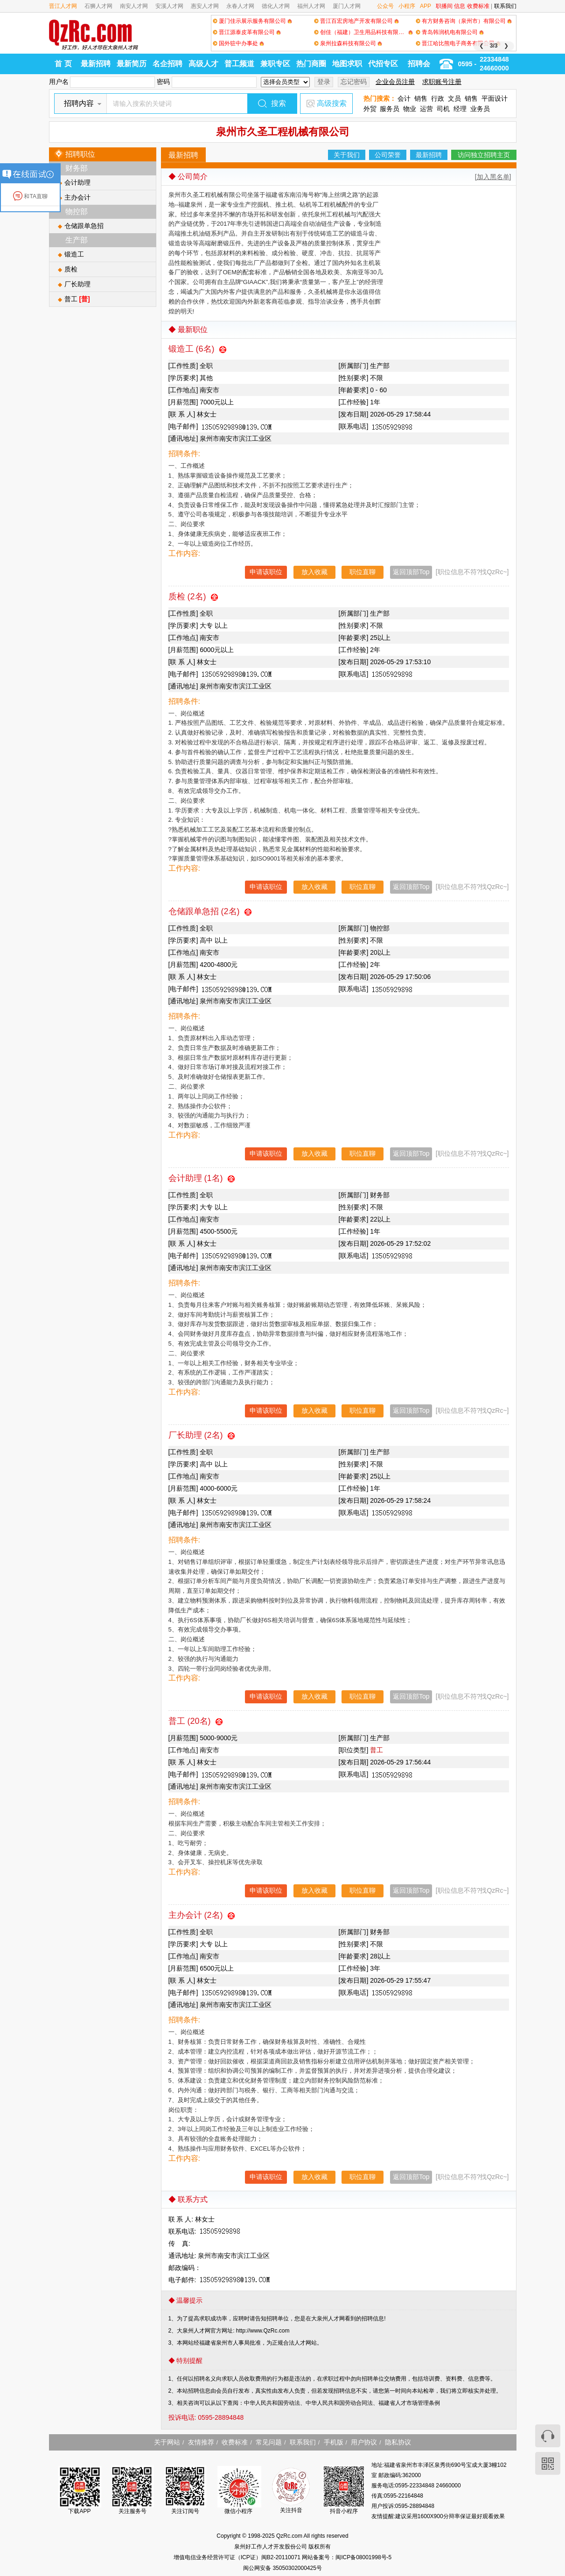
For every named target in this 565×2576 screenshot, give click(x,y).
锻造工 (74, 254)
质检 (70, 269)
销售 (420, 98)
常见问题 (269, 2442)
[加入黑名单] (493, 177)
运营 (426, 108)
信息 (459, 6)
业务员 (480, 108)
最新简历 (131, 64)
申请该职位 (266, 572)
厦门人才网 (347, 6)
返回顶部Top (411, 572)
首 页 (63, 64)
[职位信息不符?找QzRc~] (472, 572)
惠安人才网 (205, 6)
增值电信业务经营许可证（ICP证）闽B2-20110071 (238, 2557)
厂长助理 (77, 284)
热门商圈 (311, 64)
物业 (409, 108)
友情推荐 (201, 2442)
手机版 (333, 2442)
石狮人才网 (98, 6)
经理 (460, 108)
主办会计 (77, 197)
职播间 (444, 6)
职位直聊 (362, 572)
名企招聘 (167, 64)
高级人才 (203, 64)
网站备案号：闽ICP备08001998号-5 (346, 2557)
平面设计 (494, 98)
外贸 (370, 108)
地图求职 (347, 64)
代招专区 (383, 64)
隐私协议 (398, 2442)
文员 (454, 98)
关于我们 (347, 155)
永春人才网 (240, 6)
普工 (77, 299)
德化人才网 (276, 6)
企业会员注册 (395, 81)
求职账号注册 (441, 81)
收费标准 (478, 6)
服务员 (389, 108)
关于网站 (167, 2442)
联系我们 (505, 6)
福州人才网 (311, 6)
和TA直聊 (30, 196)
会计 (404, 98)
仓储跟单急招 (84, 225)
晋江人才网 (63, 6)
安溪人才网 (169, 6)
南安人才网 (134, 6)
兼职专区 (275, 64)
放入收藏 (314, 572)
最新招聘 (96, 64)
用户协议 (364, 2442)
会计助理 (77, 182)
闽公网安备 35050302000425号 (282, 2568)
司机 (443, 108)
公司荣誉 (388, 155)
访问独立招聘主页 (484, 155)
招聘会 (419, 64)
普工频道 (239, 64)
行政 (437, 98)
